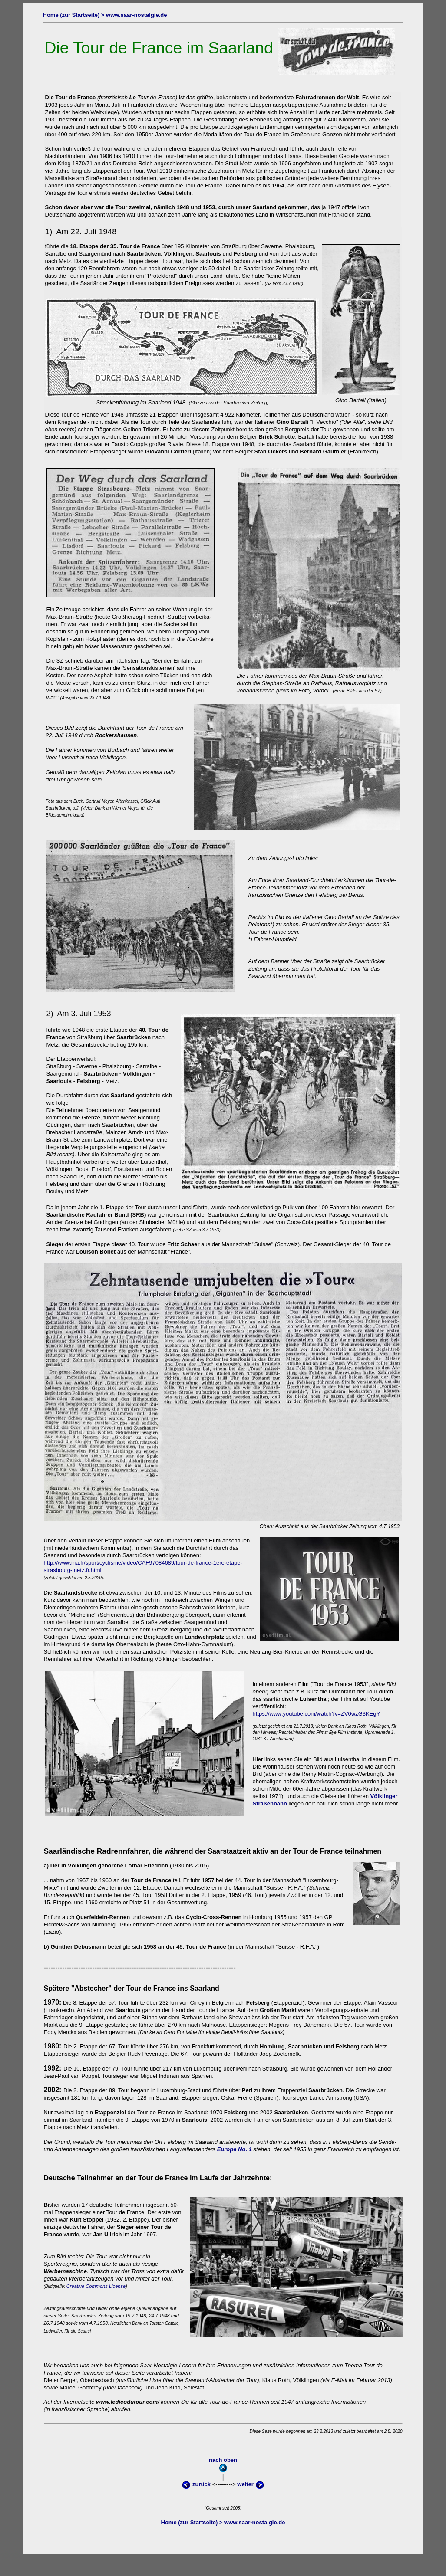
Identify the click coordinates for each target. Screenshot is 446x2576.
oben (223, 7)
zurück (196, 2484)
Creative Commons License (96, 2286)
